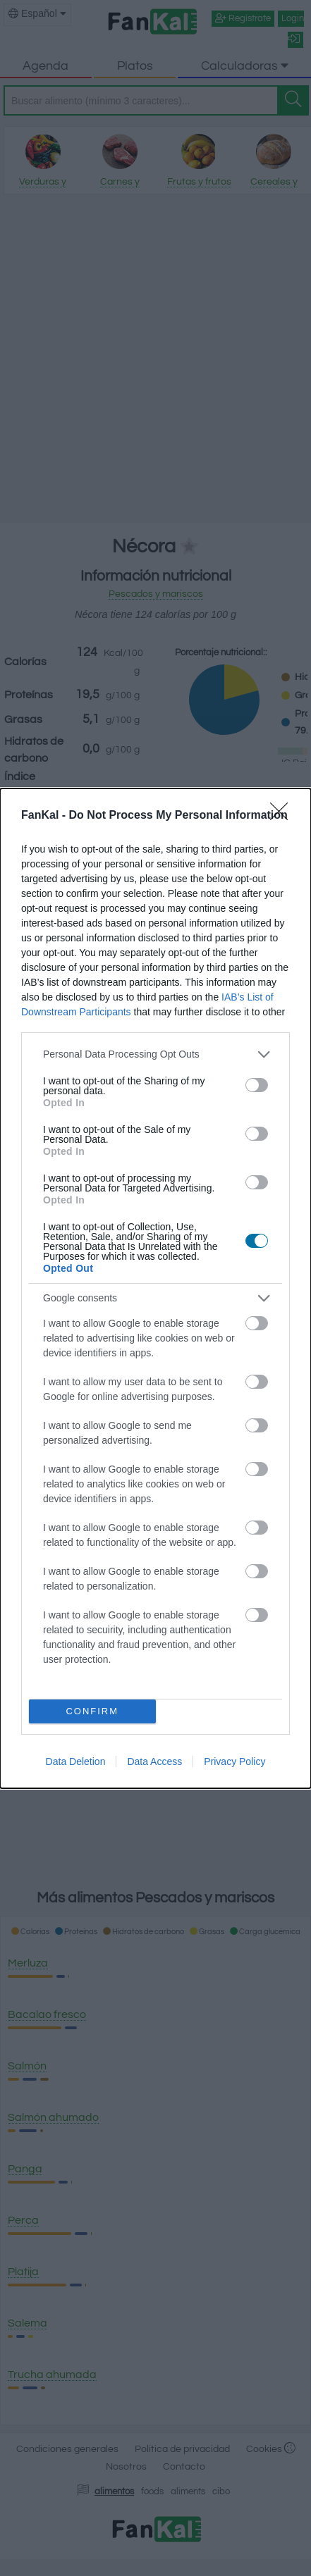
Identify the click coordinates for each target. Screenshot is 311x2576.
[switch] (256, 1085)
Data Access (154, 1761)
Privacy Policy (234, 1761)
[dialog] (155, 1288)
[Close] (283, 816)
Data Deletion (76, 1761)
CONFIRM (92, 1711)
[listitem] (155, 1054)
